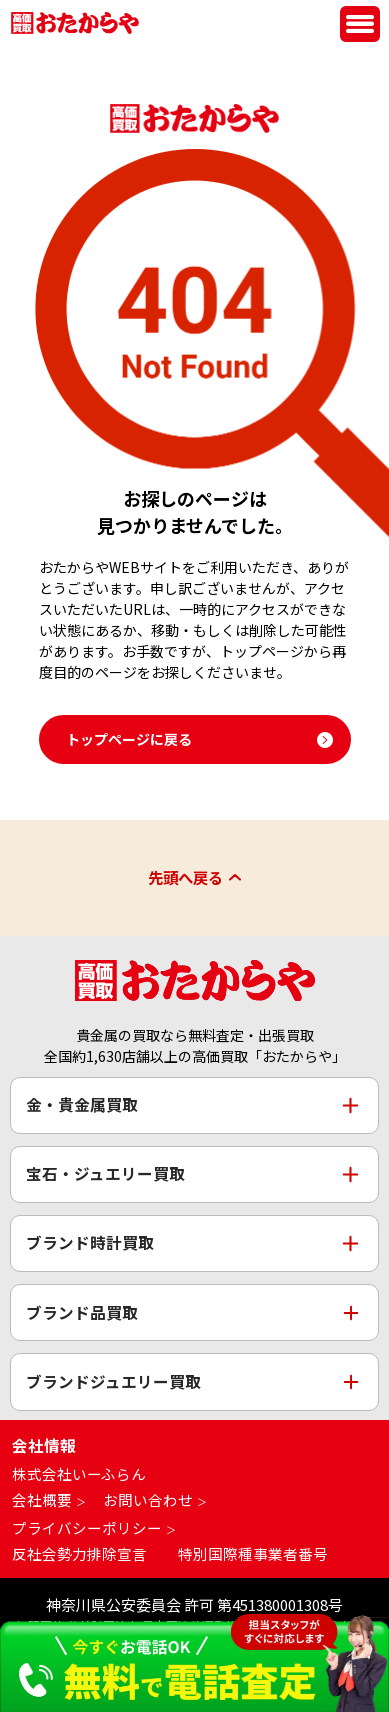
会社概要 (42, 1500)
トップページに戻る (129, 739)
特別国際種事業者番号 (253, 1553)
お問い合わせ (148, 1500)
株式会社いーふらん (79, 1474)
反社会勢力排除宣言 (79, 1553)
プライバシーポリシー (87, 1527)
